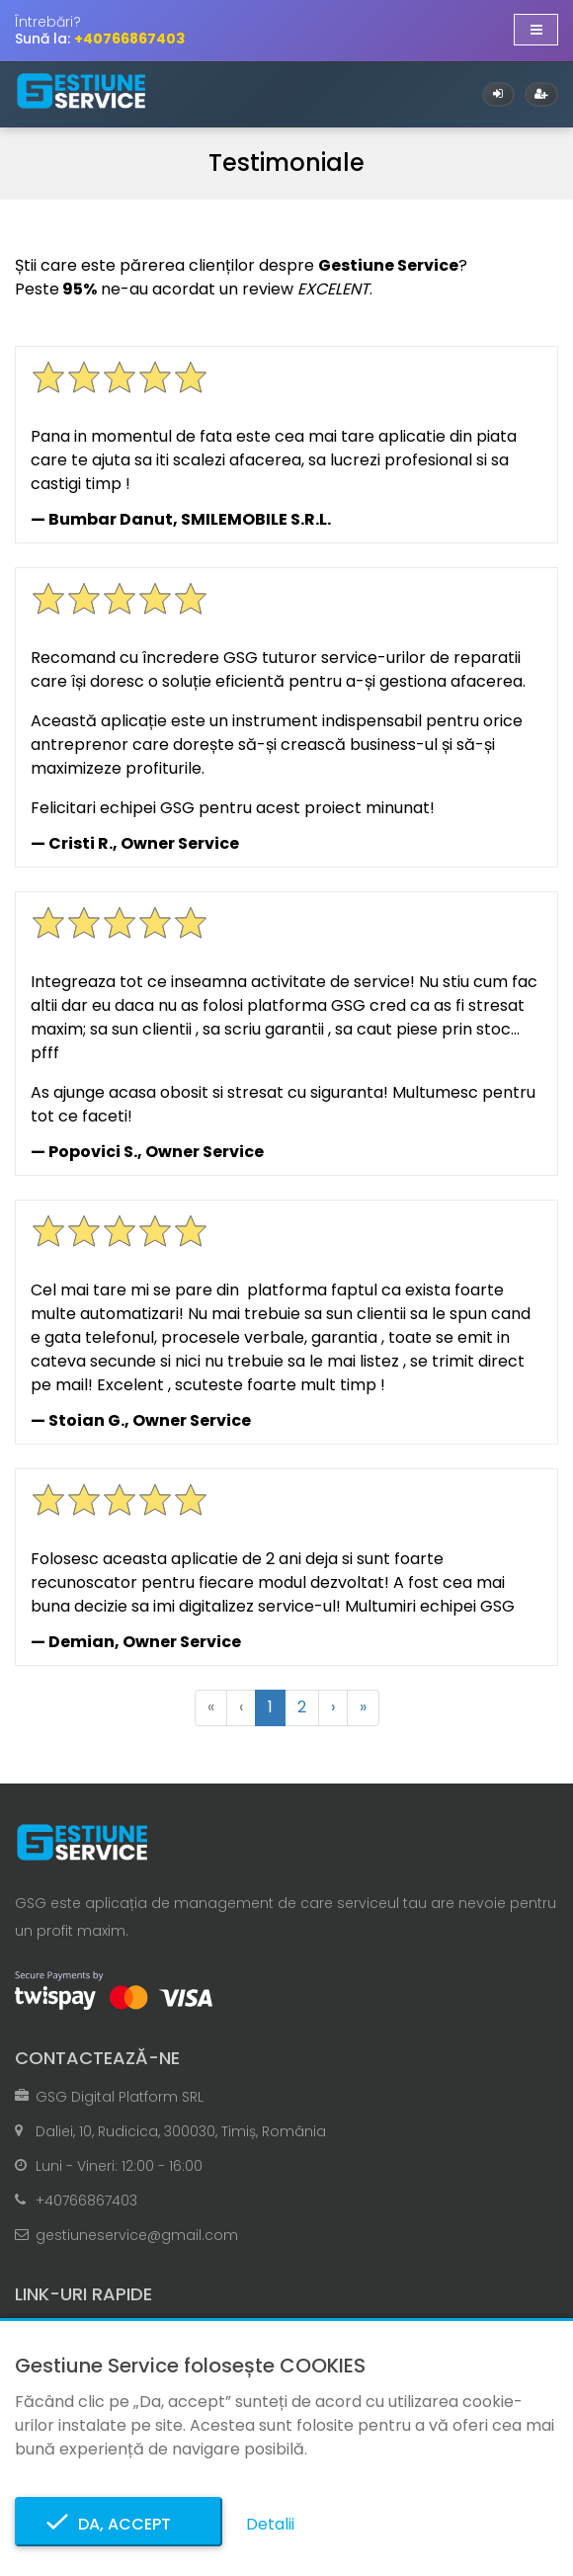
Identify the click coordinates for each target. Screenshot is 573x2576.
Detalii (270, 2524)
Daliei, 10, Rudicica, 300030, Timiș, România (181, 2131)
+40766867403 (86, 2200)
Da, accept (118, 2524)
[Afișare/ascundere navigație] (536, 29)
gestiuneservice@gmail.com (137, 2235)
